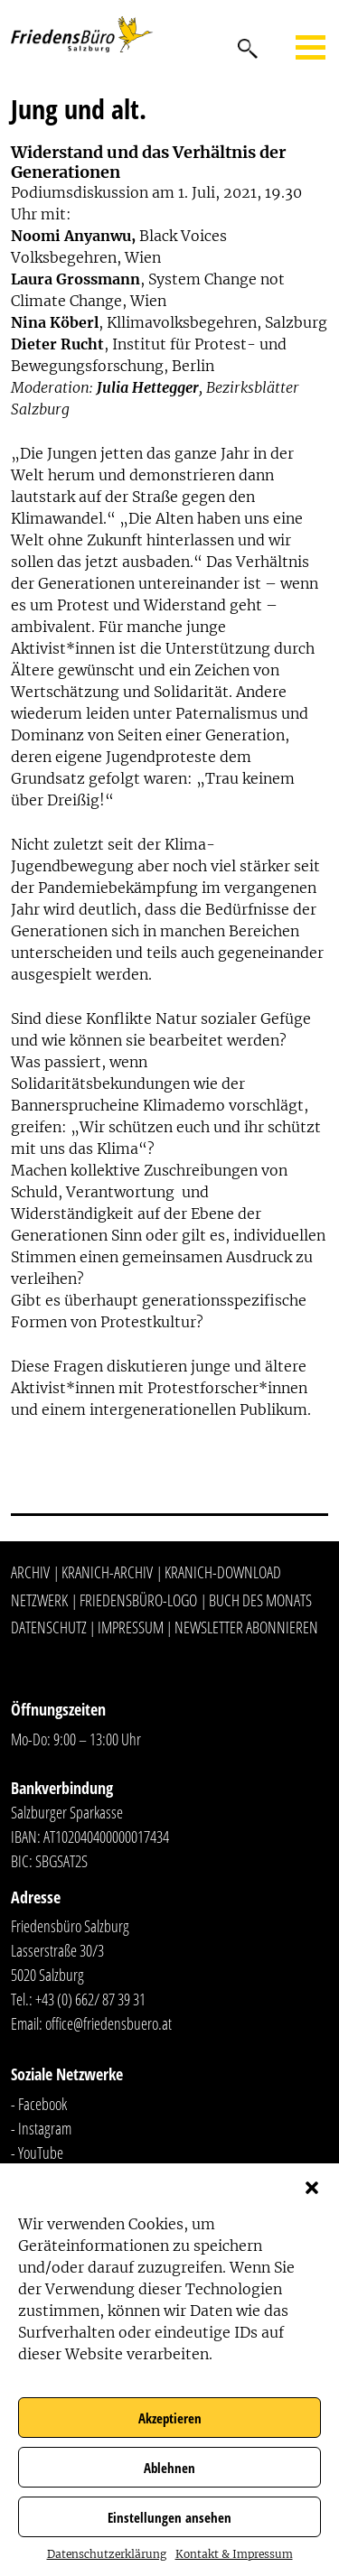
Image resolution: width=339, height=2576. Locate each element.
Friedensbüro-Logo (138, 1600)
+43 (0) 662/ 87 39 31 (90, 1999)
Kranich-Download (223, 1572)
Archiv (30, 1572)
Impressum (131, 1627)
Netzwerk (39, 1600)
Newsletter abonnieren (246, 1627)
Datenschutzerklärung (106, 2554)
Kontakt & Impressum (234, 2554)
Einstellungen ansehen (169, 2517)
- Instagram (41, 2128)
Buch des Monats (260, 1600)
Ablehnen (169, 2468)
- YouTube (37, 2152)
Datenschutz (49, 1627)
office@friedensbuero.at (108, 2023)
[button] (312, 2186)
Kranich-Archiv (107, 1572)
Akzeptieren (170, 2418)
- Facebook (39, 2104)
